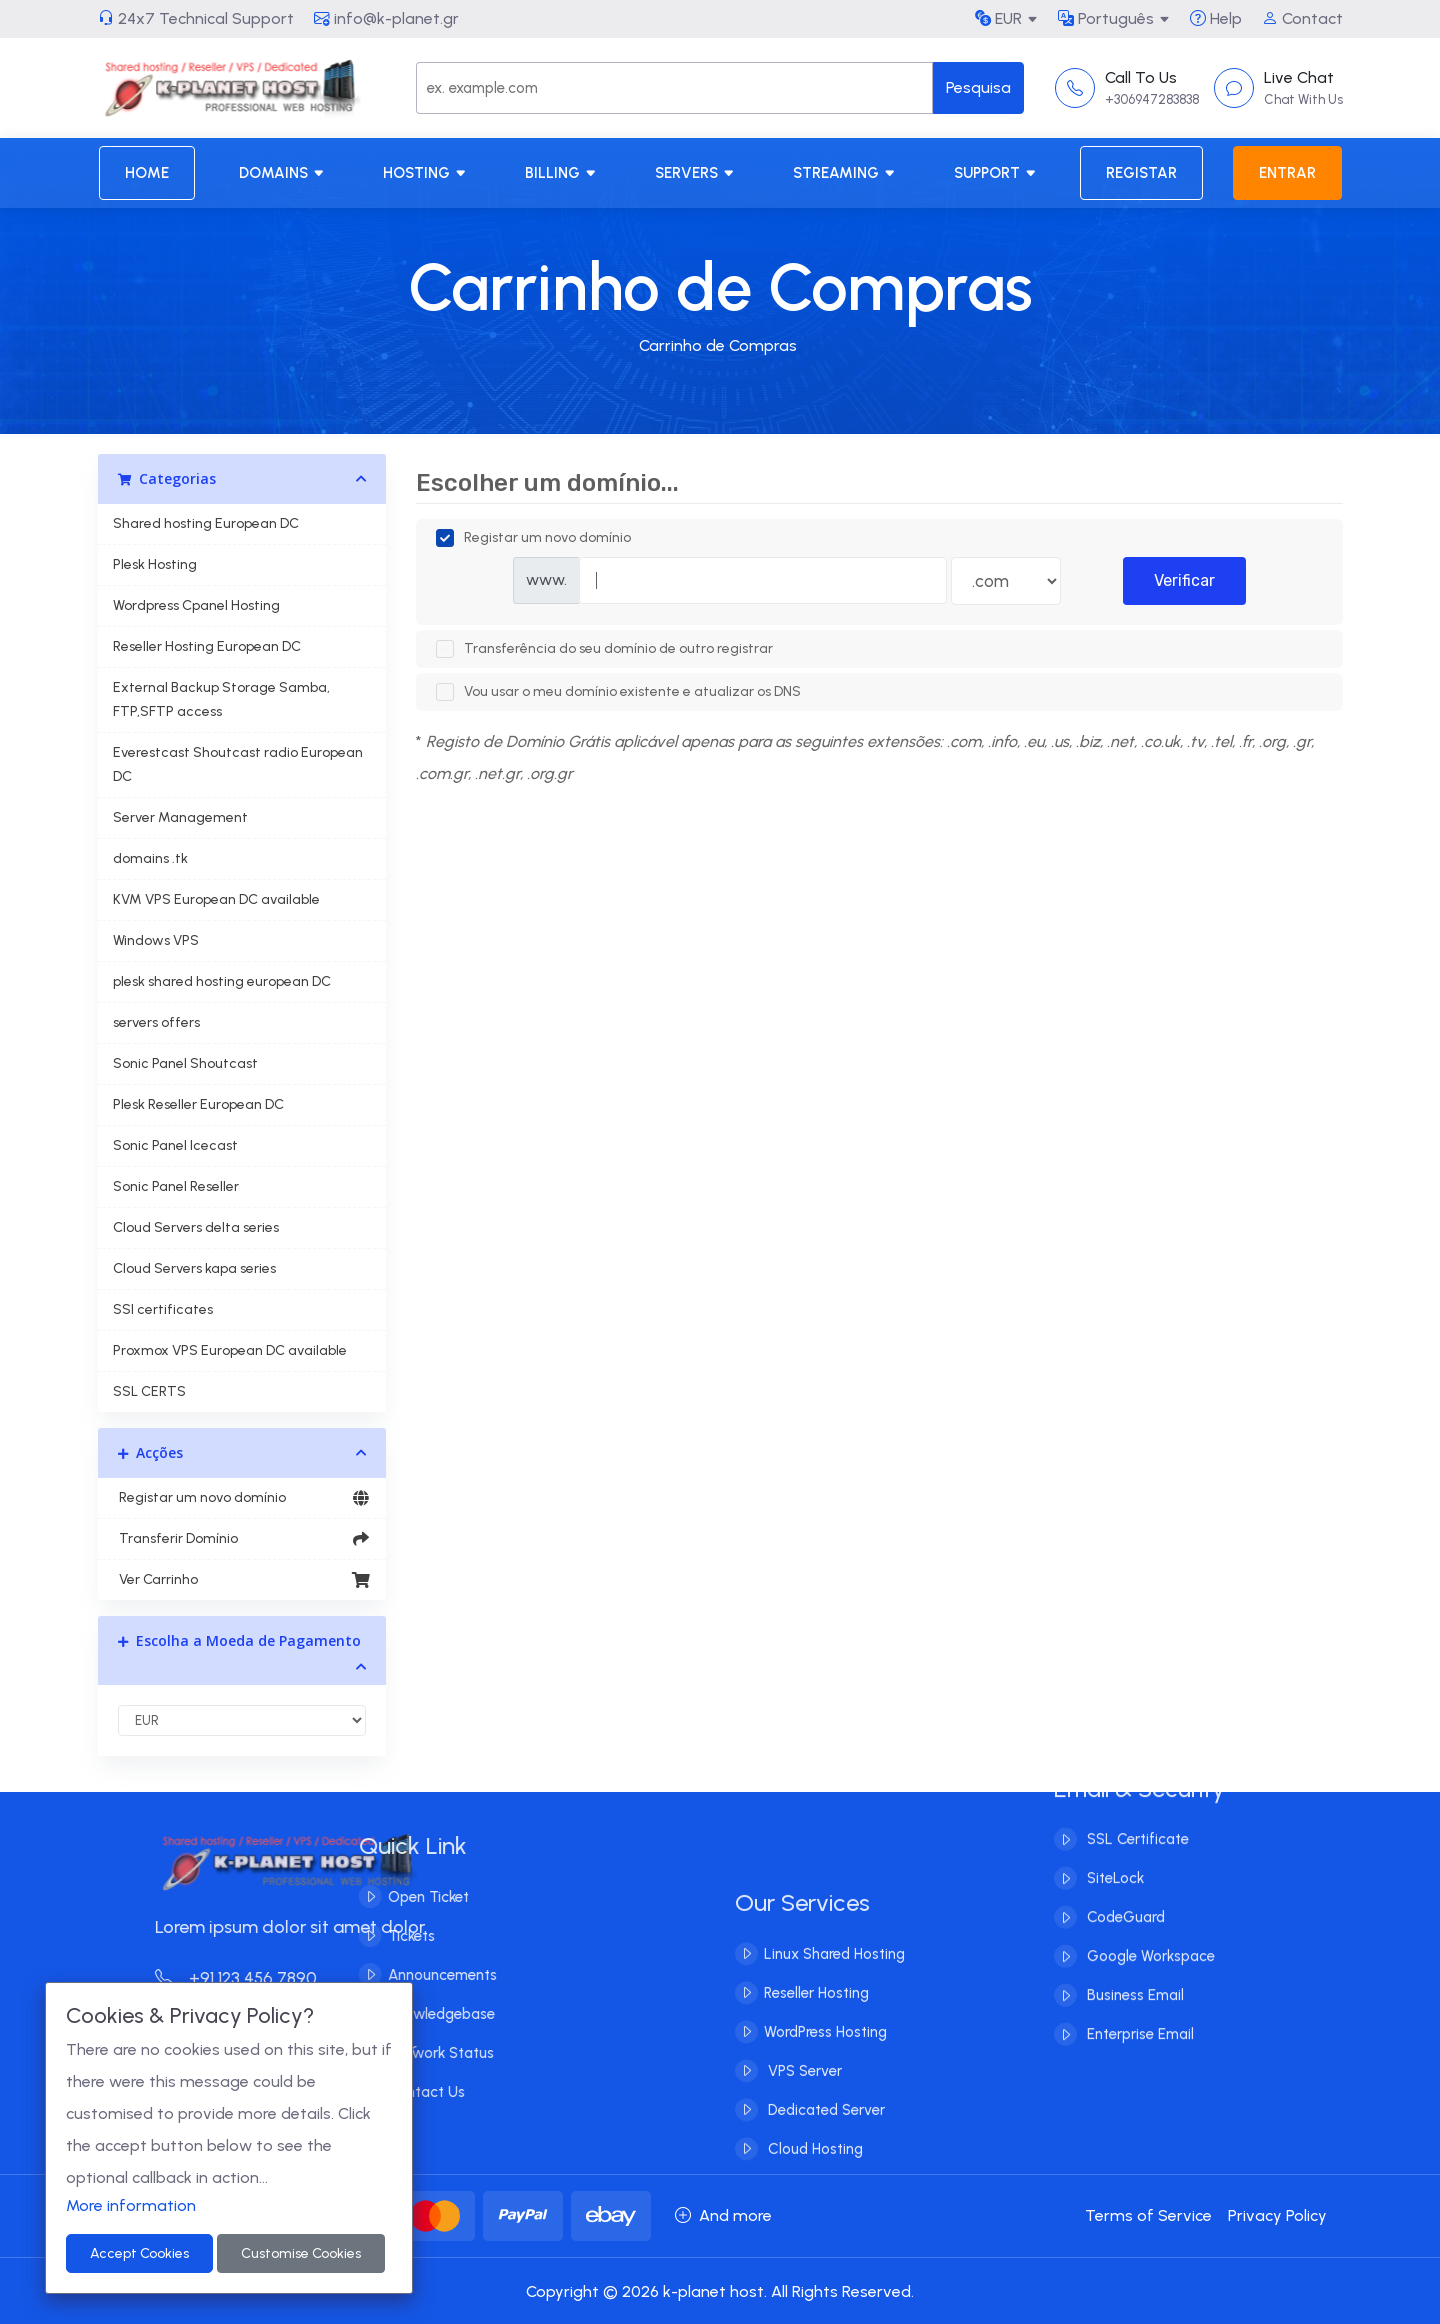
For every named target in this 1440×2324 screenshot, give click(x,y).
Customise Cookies (301, 2253)
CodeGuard (1124, 1886)
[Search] (674, 88)
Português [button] (1106, 18)
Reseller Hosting (816, 2024)
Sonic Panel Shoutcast (185, 1063)
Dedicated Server (824, 2141)
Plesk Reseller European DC (198, 1104)
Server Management (180, 817)
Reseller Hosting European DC (207, 646)
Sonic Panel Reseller (176, 1186)
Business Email (1133, 1964)
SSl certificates (163, 1309)
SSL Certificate (1136, 1808)
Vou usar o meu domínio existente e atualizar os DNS (618, 692)
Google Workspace (1149, 1925)
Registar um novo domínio (242, 1498)
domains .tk (150, 858)
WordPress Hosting (825, 2063)
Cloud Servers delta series (196, 1227)
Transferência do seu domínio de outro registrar (604, 649)
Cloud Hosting (813, 2180)
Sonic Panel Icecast (175, 1145)
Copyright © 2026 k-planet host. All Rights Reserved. (720, 2291)
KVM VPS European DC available (216, 899)
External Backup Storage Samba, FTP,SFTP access (221, 699)
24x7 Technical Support (196, 18)
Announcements (410, 1975)
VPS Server (803, 2102)
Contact (1302, 18)
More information (131, 2205)
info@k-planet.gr (386, 18)
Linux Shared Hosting (834, 1985)
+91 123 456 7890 (267, 1978)
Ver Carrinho (242, 1580)
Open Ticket (396, 1897)
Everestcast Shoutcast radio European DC (238, 764)
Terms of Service (1148, 2215)
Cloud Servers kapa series (194, 1268)
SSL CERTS (149, 1391)
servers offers (156, 1022)
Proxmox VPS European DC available (230, 1350)
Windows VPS (156, 940)
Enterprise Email (1138, 2003)
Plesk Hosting (155, 564)
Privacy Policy (1277, 2215)
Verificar (1184, 580)
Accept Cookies (139, 2253)
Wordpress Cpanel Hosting (196, 605)
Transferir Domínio (242, 1539)
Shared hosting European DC (206, 523)
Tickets (379, 1936)
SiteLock (1113, 1847)
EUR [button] (998, 18)
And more (723, 2215)
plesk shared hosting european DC (222, 981)
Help (1216, 18)
